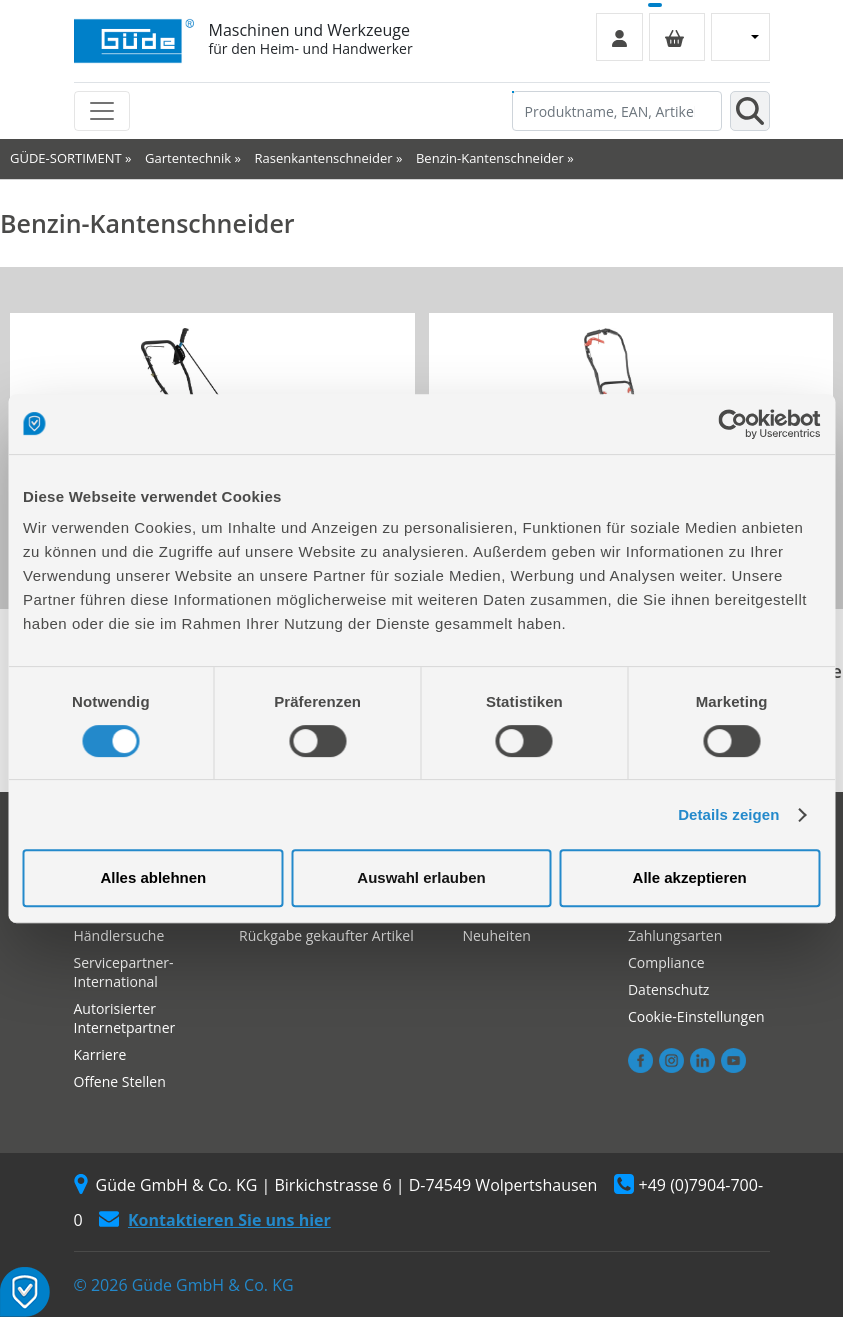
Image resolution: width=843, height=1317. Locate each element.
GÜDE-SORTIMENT (66, 158)
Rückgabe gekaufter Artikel (326, 935)
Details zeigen (728, 814)
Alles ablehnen (153, 877)
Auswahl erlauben (421, 877)
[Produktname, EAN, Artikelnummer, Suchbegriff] (617, 111)
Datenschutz (668, 989)
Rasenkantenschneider (323, 158)
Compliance (666, 962)
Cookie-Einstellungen (696, 1016)
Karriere (100, 1054)
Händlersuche (119, 935)
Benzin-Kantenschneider (490, 158)
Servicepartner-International (124, 972)
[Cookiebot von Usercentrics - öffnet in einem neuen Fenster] (732, 424)
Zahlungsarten (675, 935)
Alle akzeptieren (690, 877)
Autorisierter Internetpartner (125, 1018)
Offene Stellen (120, 1081)
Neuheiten (496, 935)
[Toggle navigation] (102, 111)
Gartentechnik (188, 158)
